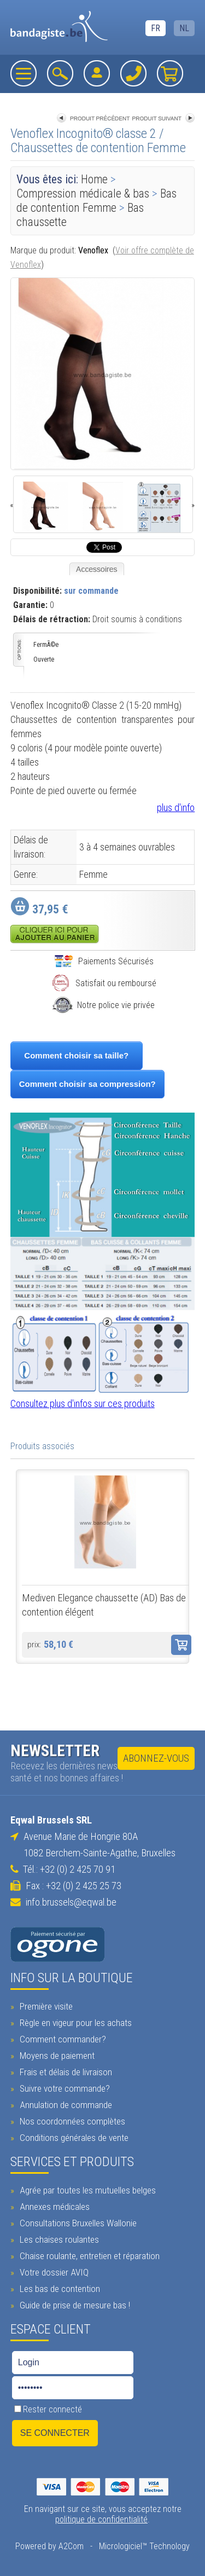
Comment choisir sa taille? (76, 1055)
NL (184, 28)
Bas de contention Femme (96, 201)
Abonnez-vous (156, 1758)
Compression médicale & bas (84, 193)
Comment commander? (61, 2039)
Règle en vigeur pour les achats (74, 2022)
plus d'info (176, 807)
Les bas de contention (58, 2288)
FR (155, 28)
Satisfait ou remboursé (103, 983)
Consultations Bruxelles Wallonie (77, 2223)
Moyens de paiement (56, 2055)
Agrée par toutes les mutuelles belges (86, 2190)
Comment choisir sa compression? (87, 1084)
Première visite (45, 2006)
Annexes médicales (53, 2206)
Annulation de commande (64, 2104)
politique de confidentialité (101, 2519)
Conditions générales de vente (72, 2137)
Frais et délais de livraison (64, 2071)
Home (94, 179)
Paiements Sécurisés (104, 961)
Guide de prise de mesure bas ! (73, 2305)
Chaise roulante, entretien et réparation (88, 2255)
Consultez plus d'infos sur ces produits (82, 1403)
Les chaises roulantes (58, 2239)
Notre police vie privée (103, 1005)
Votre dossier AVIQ (53, 2272)
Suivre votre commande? (63, 2088)
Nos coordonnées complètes (71, 2121)
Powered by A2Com (49, 2546)
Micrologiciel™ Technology (144, 2546)
